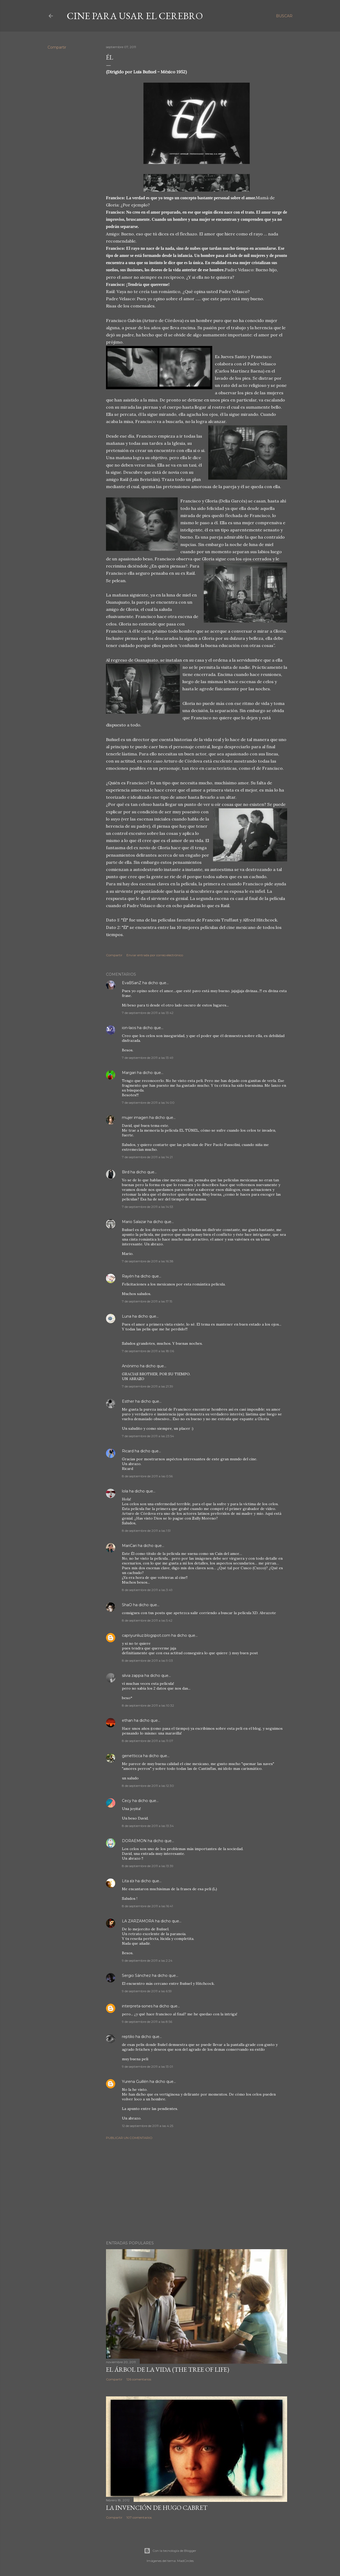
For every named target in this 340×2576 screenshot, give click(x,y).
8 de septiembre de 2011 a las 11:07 (147, 1741)
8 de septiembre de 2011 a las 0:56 (147, 1476)
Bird (125, 1172)
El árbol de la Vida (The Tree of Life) (167, 2369)
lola (125, 1491)
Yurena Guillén (135, 2081)
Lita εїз (128, 1881)
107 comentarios (139, 2517)
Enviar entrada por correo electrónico (154, 955)
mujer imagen (135, 1117)
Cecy (126, 1800)
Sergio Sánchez (136, 1975)
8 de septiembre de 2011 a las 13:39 (147, 1866)
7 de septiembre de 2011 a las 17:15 (147, 1301)
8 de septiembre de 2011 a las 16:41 (147, 1906)
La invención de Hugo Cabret (156, 2507)
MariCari (129, 1545)
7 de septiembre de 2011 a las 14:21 (147, 1157)
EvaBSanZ (131, 982)
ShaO (127, 1604)
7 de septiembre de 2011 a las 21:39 (147, 1386)
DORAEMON (135, 1840)
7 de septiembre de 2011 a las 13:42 (147, 1013)
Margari (129, 1072)
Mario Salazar (134, 1221)
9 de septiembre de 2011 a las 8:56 (147, 2022)
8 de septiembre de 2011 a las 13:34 (148, 1826)
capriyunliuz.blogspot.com (146, 1635)
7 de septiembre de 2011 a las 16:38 (147, 1261)
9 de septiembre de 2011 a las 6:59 (147, 1991)
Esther (128, 1401)
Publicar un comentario (129, 2138)
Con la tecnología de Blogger (170, 2551)
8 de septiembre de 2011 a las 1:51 (146, 1531)
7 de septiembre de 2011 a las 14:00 (148, 1103)
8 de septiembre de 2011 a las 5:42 (147, 1620)
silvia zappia (132, 1675)
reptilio (128, 2036)
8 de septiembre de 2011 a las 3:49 (147, 1590)
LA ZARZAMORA (138, 1921)
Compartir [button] (57, 47)
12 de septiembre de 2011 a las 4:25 (147, 2126)
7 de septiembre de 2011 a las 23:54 (148, 1436)
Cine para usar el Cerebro (135, 16)
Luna (126, 1316)
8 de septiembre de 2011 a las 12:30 (148, 1786)
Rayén (128, 1276)
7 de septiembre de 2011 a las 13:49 (147, 1058)
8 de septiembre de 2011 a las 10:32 (148, 1705)
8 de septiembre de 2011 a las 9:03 (147, 1661)
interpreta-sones (137, 2006)
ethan (127, 1720)
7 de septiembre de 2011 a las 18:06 (148, 1351)
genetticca (132, 1755)
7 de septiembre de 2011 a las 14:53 (147, 1207)
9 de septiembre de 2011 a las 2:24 (147, 1960)
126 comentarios (138, 2379)
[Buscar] (284, 16)
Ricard (128, 1451)
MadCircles (185, 2561)
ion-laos (129, 1027)
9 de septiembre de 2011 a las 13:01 (147, 2067)
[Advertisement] (196, 2190)
